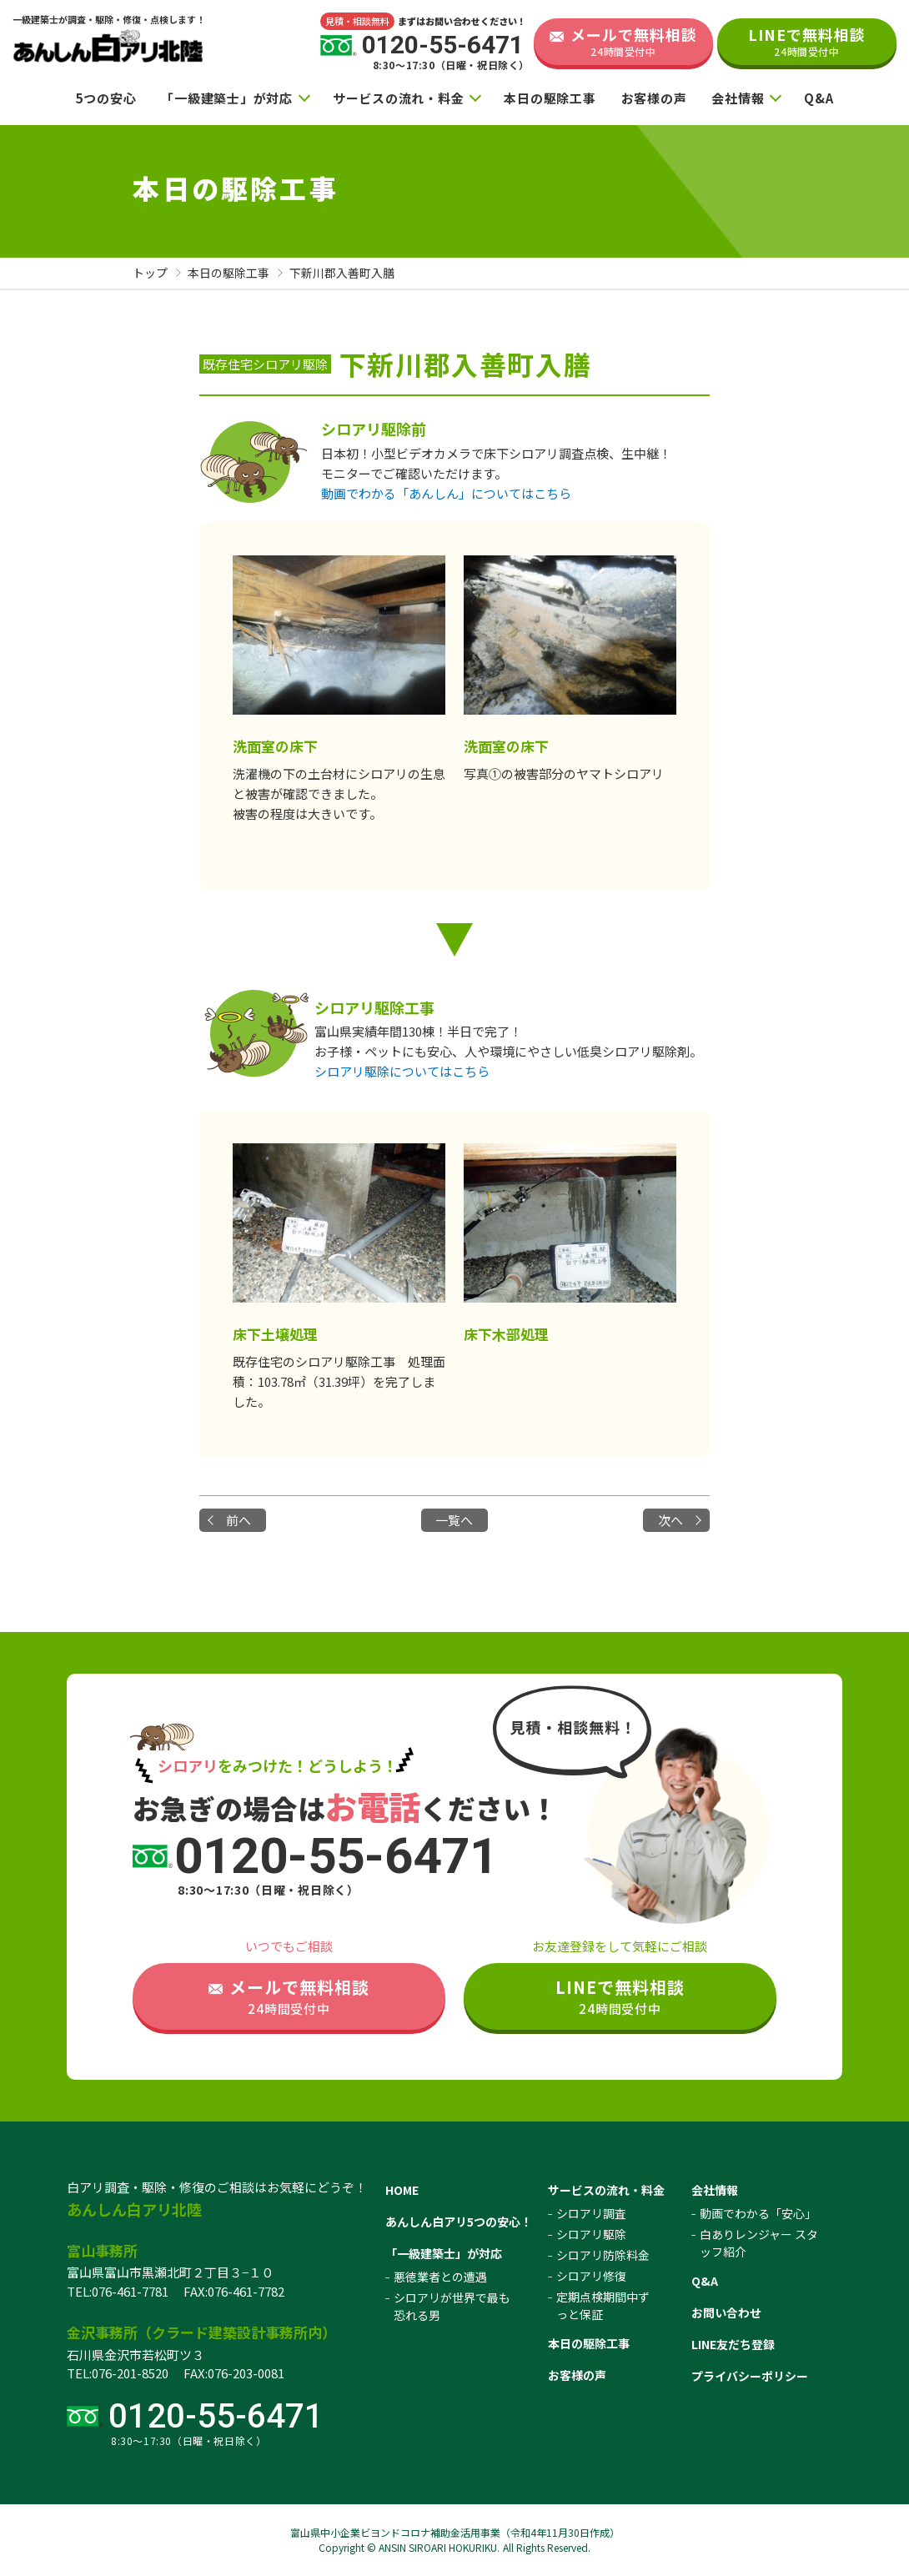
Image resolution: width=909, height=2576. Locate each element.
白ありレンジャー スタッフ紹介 (759, 2243)
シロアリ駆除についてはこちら (402, 1071)
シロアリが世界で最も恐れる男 (452, 2306)
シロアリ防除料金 (603, 2255)
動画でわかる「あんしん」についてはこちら (446, 493)
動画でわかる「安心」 (758, 2213)
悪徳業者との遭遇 (440, 2276)
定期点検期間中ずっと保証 (603, 2305)
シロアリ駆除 (591, 2234)
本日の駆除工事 (549, 98)
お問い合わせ (726, 2312)
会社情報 (737, 98)
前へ (238, 1520)
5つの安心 (106, 98)
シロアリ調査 (591, 2213)
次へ (670, 1520)
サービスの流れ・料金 (399, 98)
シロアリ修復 (591, 2275)
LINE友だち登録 (733, 2344)
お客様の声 (654, 98)
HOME (402, 2190)
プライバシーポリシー (749, 2376)
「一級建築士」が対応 (227, 98)
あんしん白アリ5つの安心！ (458, 2221)
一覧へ (454, 1520)
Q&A (818, 98)
